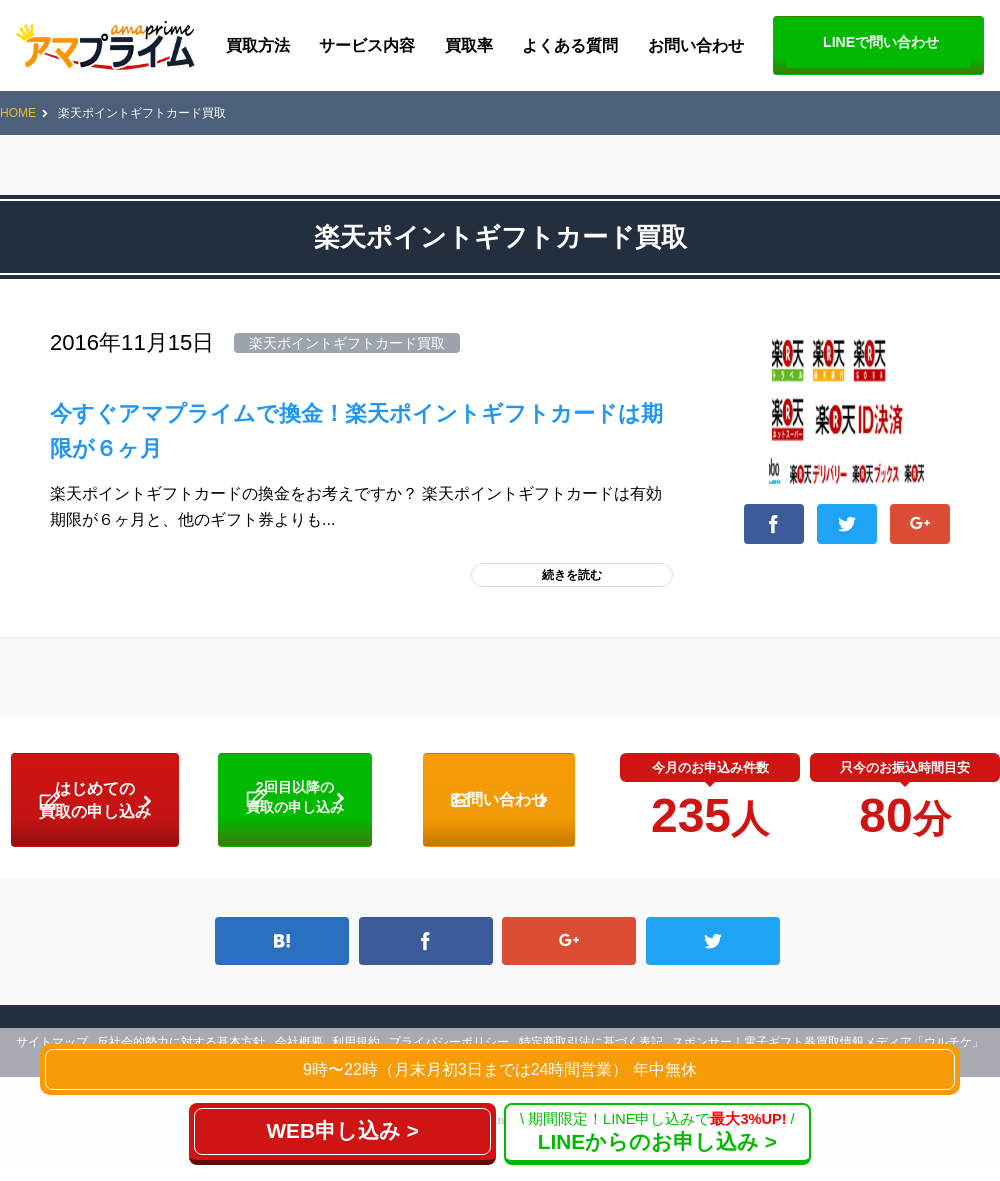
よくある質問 (570, 45)
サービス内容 (367, 45)
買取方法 (258, 45)
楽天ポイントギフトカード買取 (347, 343)
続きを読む (572, 575)
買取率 (469, 45)
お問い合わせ (696, 45)
